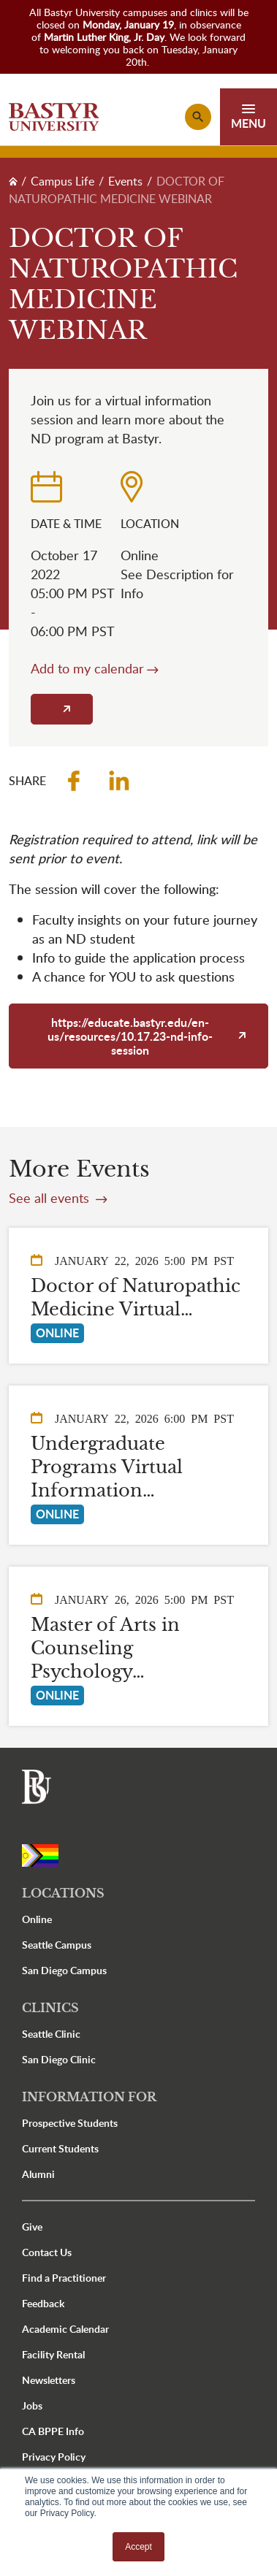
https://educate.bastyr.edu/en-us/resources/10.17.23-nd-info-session (130, 1036)
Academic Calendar (65, 2329)
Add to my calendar (87, 668)
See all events (51, 1198)
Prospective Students (70, 2123)
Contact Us (47, 2252)
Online (37, 1919)
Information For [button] (89, 2097)
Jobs (32, 2405)
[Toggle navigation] (248, 116)
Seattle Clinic (51, 2034)
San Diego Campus (64, 1970)
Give (32, 2226)
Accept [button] (138, 2547)
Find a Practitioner (64, 2278)
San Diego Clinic (59, 2059)
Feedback (43, 2303)
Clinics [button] (50, 2007)
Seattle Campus (56, 1945)
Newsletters (48, 2380)
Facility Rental (53, 2354)
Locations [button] (63, 1893)
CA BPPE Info (53, 2431)
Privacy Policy (54, 2457)
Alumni (38, 2174)
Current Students (60, 2148)
